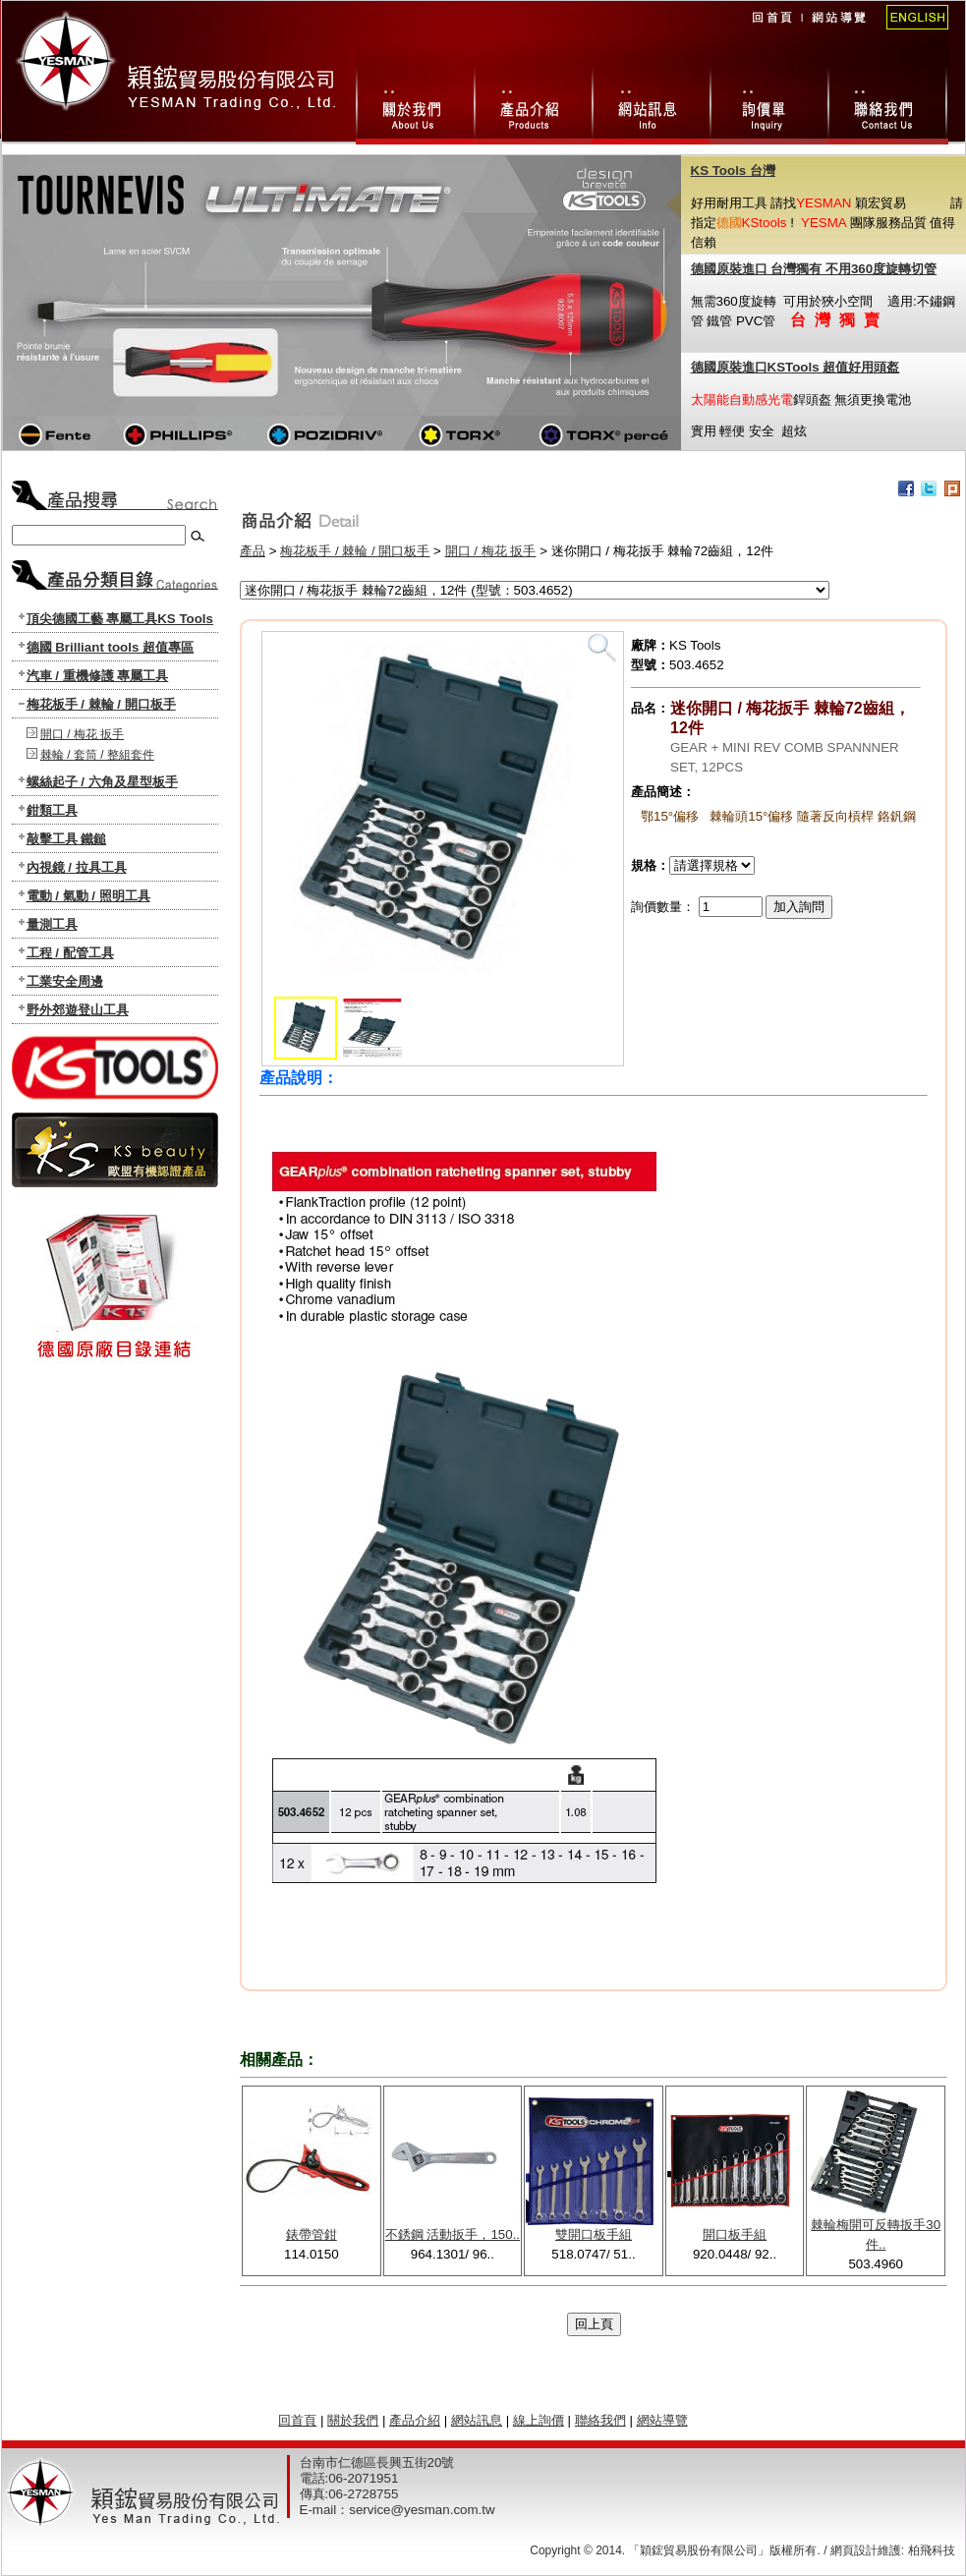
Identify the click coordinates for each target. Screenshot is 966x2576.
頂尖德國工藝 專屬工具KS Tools (120, 618)
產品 (252, 551)
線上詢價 (768, 102)
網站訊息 (651, 102)
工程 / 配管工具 (70, 952)
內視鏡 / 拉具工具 (77, 867)
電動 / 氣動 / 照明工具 (88, 895)
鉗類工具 (52, 810)
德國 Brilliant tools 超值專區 (111, 647)
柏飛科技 (931, 2550)
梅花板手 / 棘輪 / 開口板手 (101, 704)
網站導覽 (838, 30)
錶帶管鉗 (311, 2234)
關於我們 (415, 102)
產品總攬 (533, 102)
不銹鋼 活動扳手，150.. (452, 2234)
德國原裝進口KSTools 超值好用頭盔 (795, 367)
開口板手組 (735, 2234)
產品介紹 (414, 2420)
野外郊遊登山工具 (78, 1009)
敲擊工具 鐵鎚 (67, 838)
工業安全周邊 (65, 981)
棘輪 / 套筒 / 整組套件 (97, 755)
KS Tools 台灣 (733, 170)
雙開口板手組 (593, 2234)
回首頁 (771, 30)
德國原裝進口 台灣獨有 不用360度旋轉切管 (814, 268)
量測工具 (52, 924)
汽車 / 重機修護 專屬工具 (98, 675)
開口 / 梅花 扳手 (82, 734)
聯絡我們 (887, 102)
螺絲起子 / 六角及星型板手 (102, 781)
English (911, 30)
